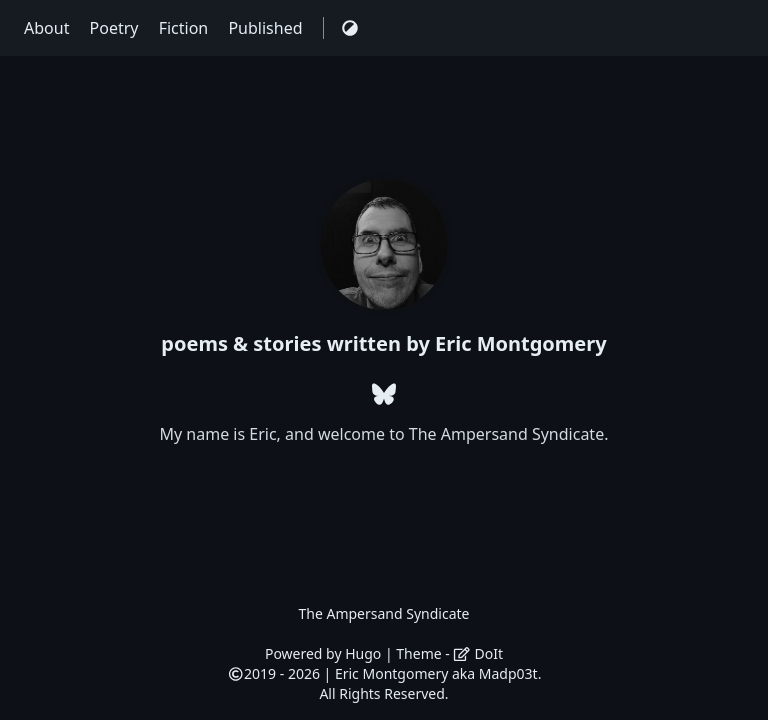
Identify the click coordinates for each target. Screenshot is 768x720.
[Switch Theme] (350, 28)
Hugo (363, 653)
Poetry (116, 28)
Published (267, 28)
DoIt (478, 653)
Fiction (186, 28)
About (49, 28)
